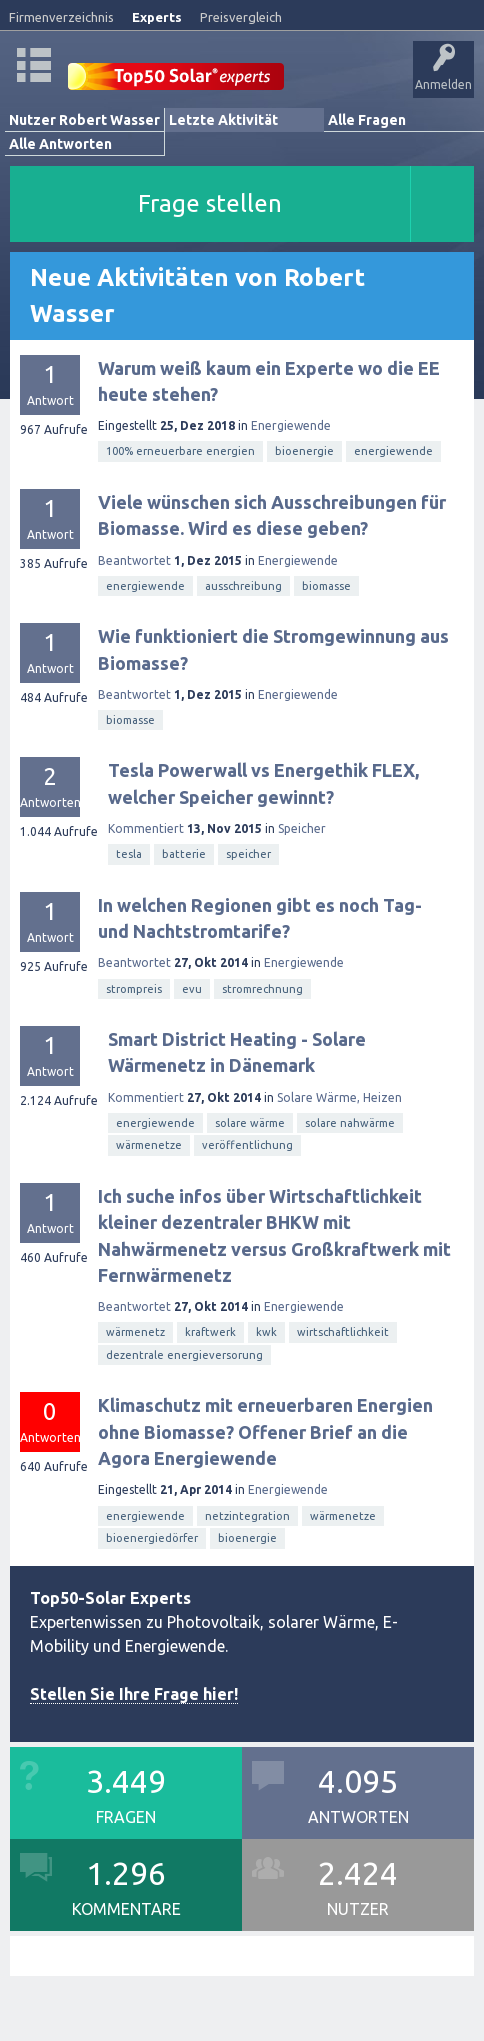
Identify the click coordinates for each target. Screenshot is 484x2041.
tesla (129, 854)
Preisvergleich (241, 17)
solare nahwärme (350, 1123)
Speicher (302, 828)
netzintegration (247, 1516)
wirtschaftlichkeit (343, 1332)
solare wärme (250, 1123)
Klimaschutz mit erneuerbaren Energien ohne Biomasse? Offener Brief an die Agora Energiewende (265, 1431)
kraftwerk (210, 1332)
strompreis (134, 989)
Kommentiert (146, 828)
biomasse (326, 586)
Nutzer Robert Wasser (84, 120)
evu (192, 989)
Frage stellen (210, 203)
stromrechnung (262, 989)
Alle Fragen (367, 120)
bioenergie (304, 451)
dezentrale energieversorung (184, 1355)
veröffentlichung (247, 1145)
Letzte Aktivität (223, 120)
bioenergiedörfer (152, 1538)
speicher (248, 854)
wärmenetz (135, 1332)
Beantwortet (134, 560)
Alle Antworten (60, 144)
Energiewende (291, 425)
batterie (184, 854)
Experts (157, 17)
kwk (266, 1332)
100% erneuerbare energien (180, 451)
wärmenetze (149, 1145)
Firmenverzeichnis (61, 17)
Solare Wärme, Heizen (339, 1097)
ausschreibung (243, 586)
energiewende (393, 451)
